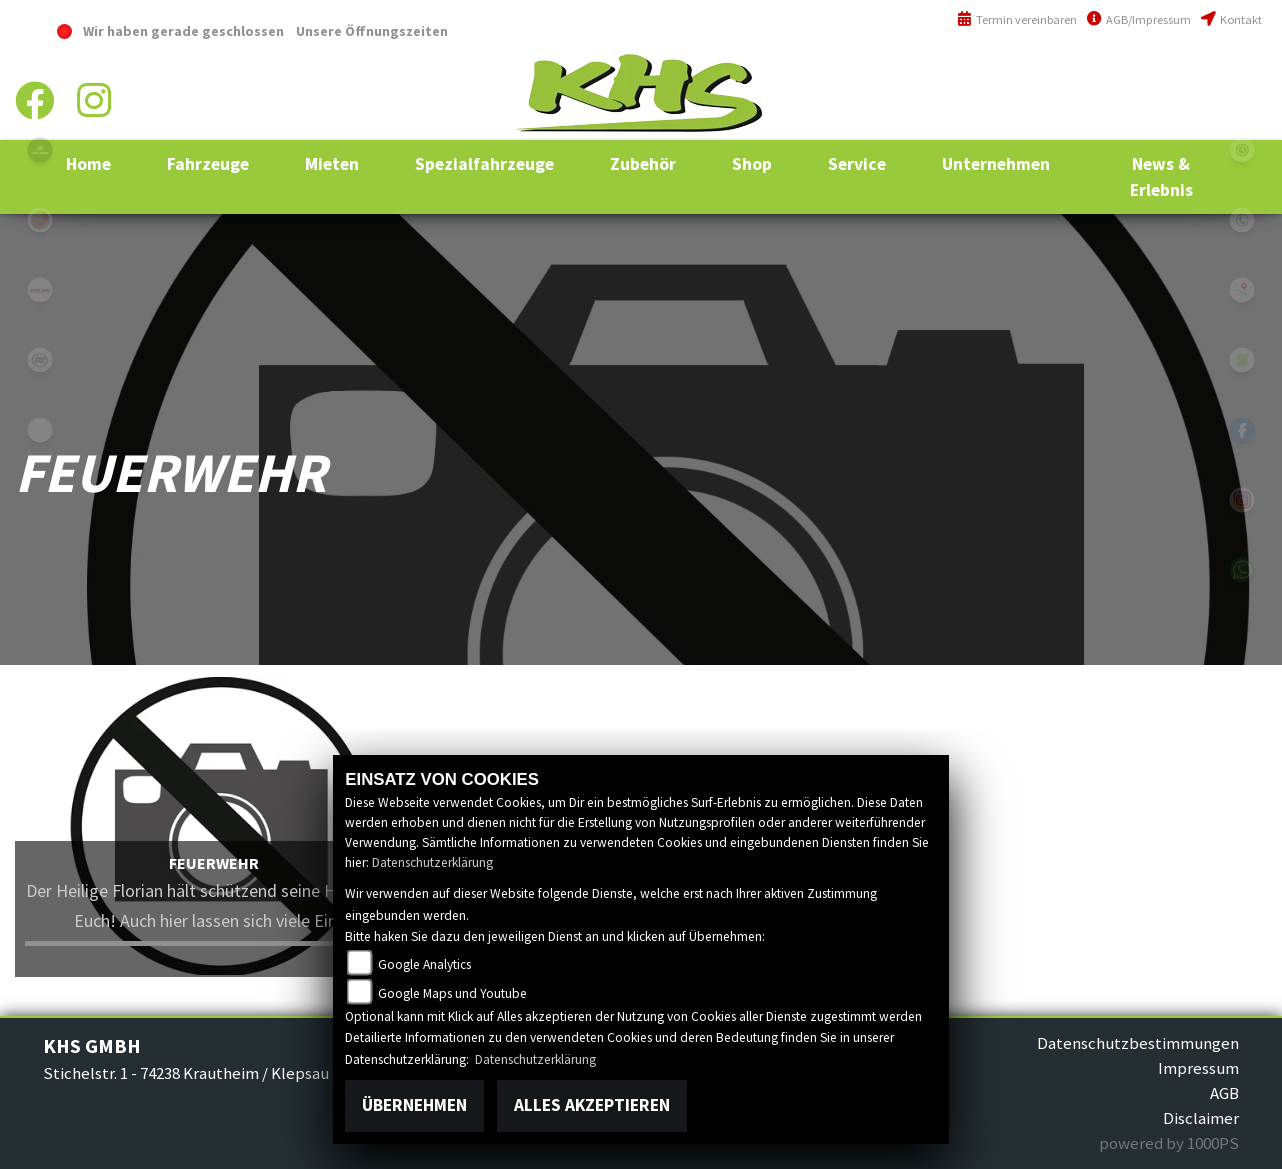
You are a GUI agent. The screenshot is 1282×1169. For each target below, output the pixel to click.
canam (40, 290)
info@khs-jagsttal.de (1189, 117)
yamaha (40, 220)
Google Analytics (424, 964)
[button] (208, 164)
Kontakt (1231, 19)
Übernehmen (414, 1105)
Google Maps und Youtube (452, 993)
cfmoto (40, 360)
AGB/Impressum (1139, 19)
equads (40, 430)
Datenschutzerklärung (432, 862)
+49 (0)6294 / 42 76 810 (1191, 74)
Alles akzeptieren (592, 1105)
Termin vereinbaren (1017, 19)
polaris (40, 150)
